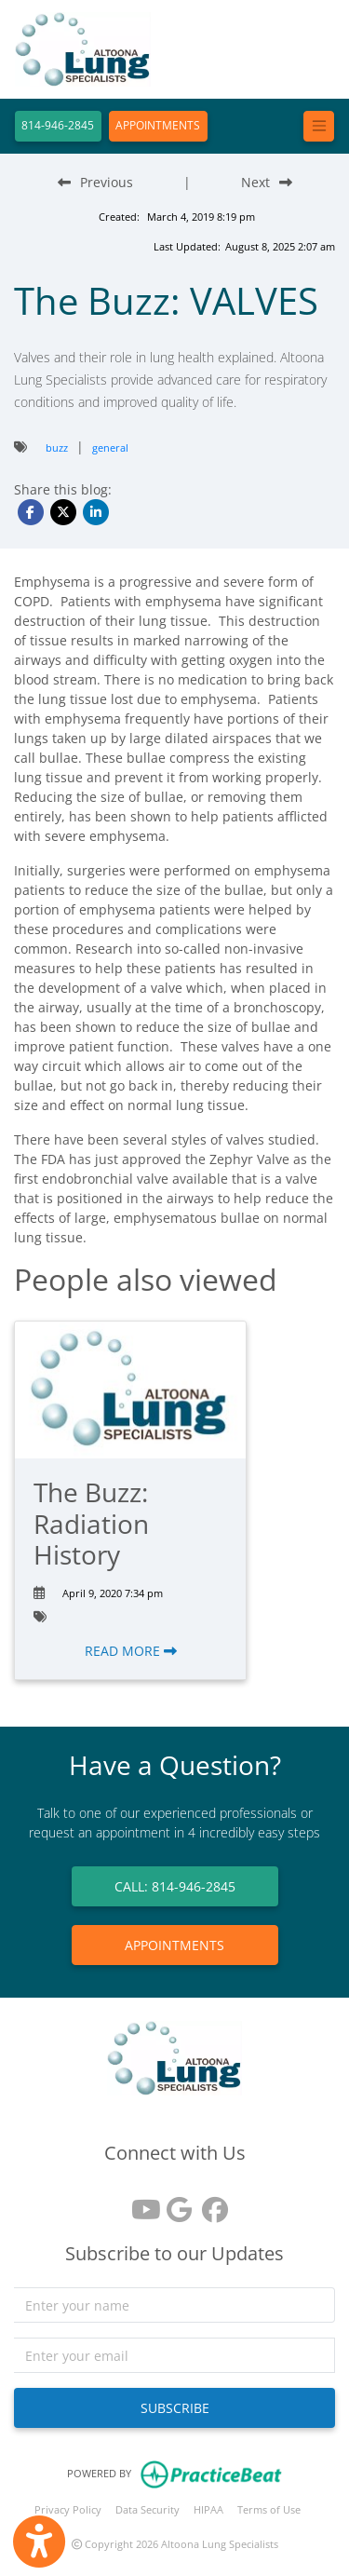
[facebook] (210, 2203)
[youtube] (139, 2203)
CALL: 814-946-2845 (174, 1886)
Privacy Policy (67, 2509)
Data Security (147, 2509)
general (110, 447)
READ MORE (131, 1651)
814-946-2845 (57, 125)
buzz (57, 447)
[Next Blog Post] (266, 182)
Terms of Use (269, 2509)
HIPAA (208, 2509)
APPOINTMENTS (157, 125)
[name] (174, 2305)
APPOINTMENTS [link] (174, 1945)
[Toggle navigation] (318, 126)
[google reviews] (175, 2203)
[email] (174, 2355)
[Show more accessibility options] (39, 2542)
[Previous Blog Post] (95, 182)
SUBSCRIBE (175, 2408)
